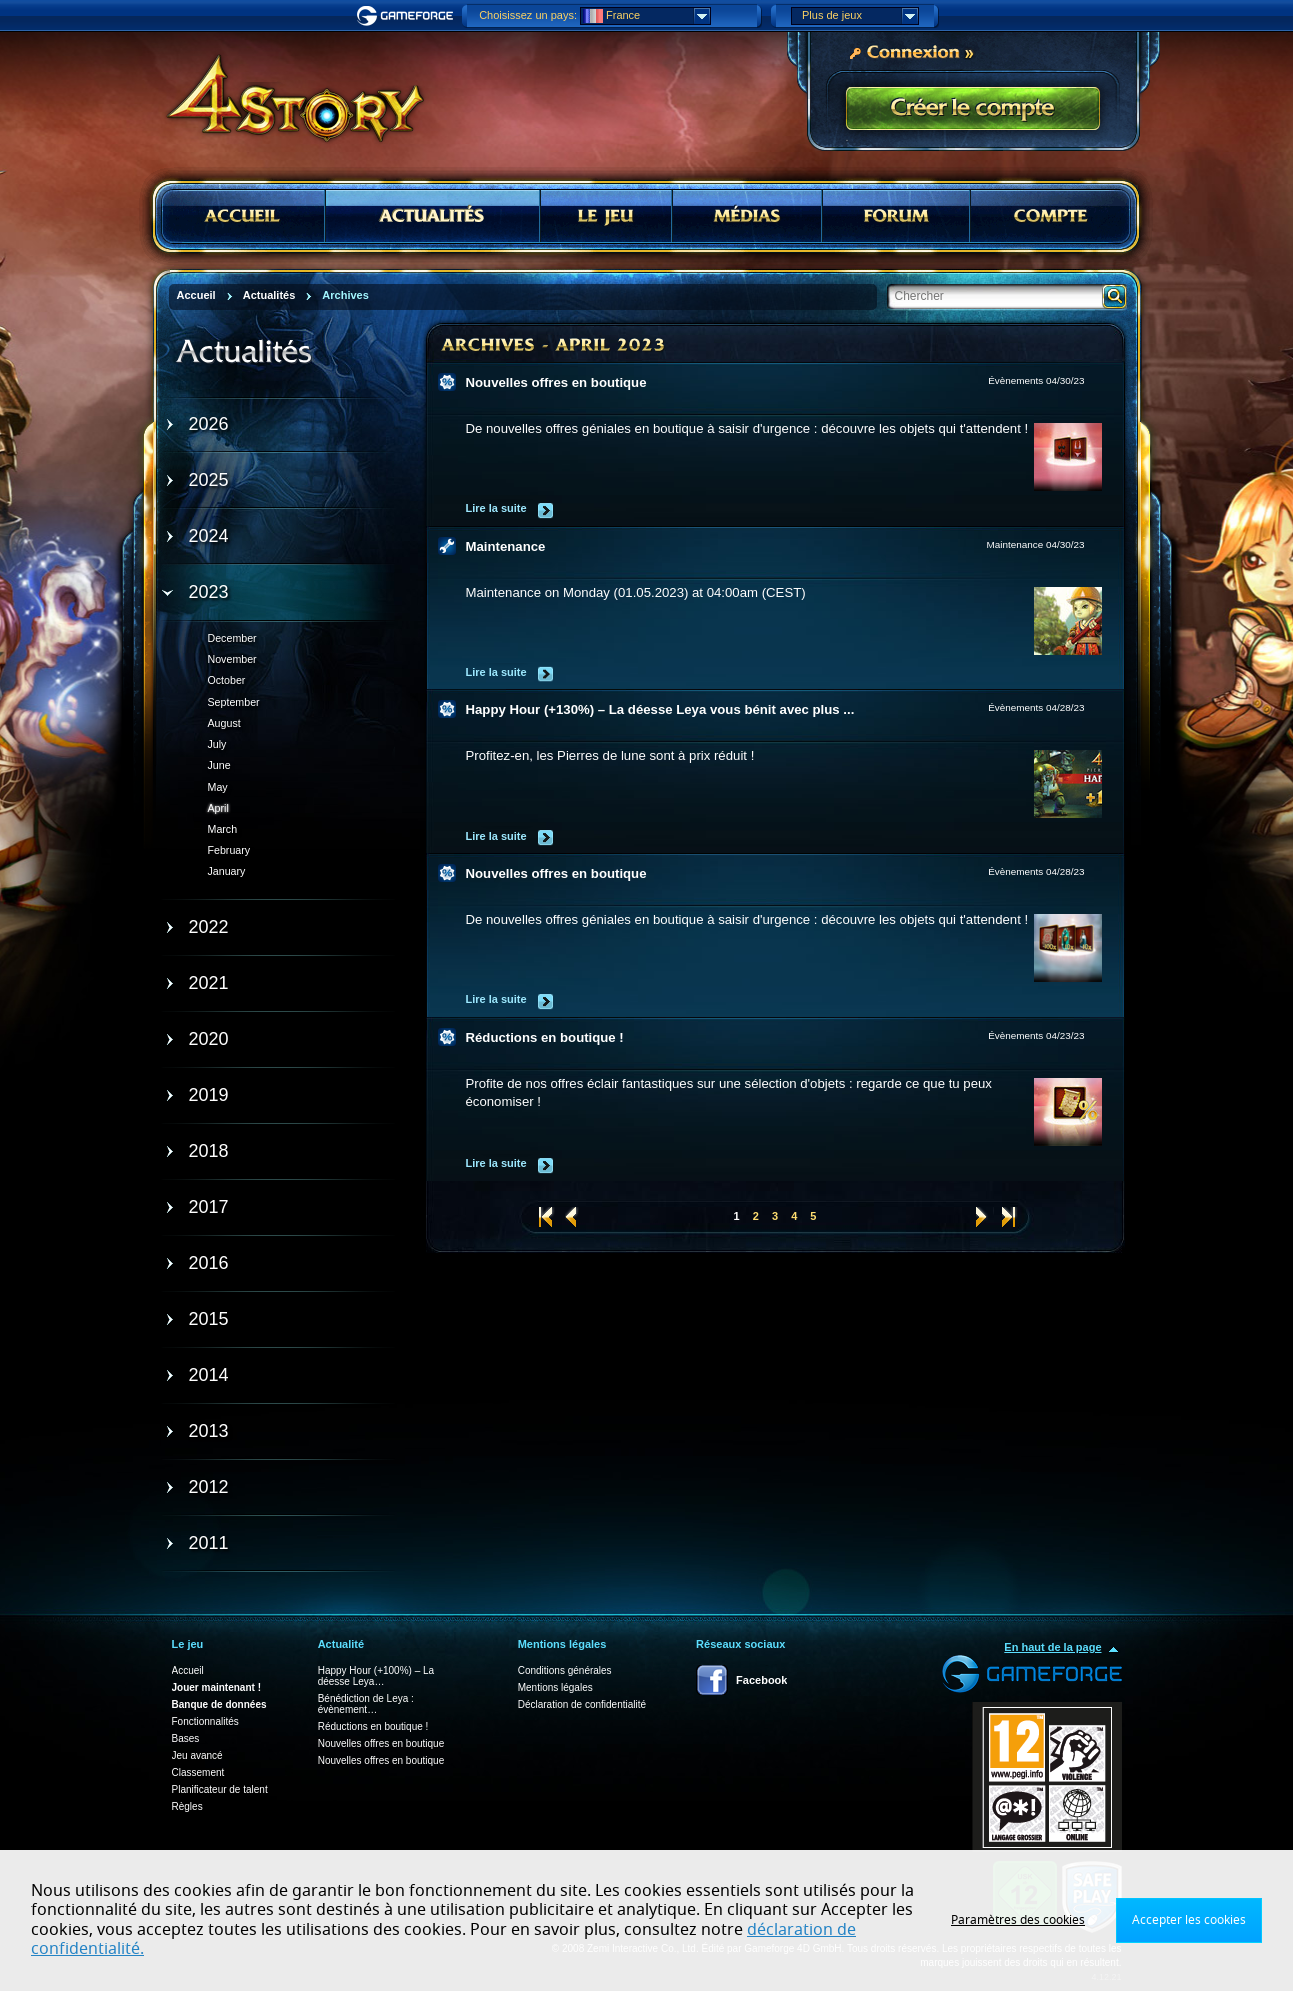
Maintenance (506, 546)
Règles (187, 1806)
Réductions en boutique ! (545, 1037)
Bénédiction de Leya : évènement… (366, 1704)
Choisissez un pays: (528, 15)
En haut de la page (1052, 1647)
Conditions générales (565, 1670)
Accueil (188, 1670)
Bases (186, 1738)
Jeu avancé (197, 1755)
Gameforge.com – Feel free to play (408, 16)
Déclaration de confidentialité (582, 1704)
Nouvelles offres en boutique (556, 382)
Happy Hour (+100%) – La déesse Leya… (376, 1676)
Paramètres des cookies (1018, 1920)
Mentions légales (555, 1687)
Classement (198, 1772)
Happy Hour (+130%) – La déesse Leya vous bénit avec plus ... (660, 709)
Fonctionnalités (205, 1721)
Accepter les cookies (1189, 1920)
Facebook (761, 1680)
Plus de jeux (860, 16)
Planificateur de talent (220, 1789)
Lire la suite (496, 508)
